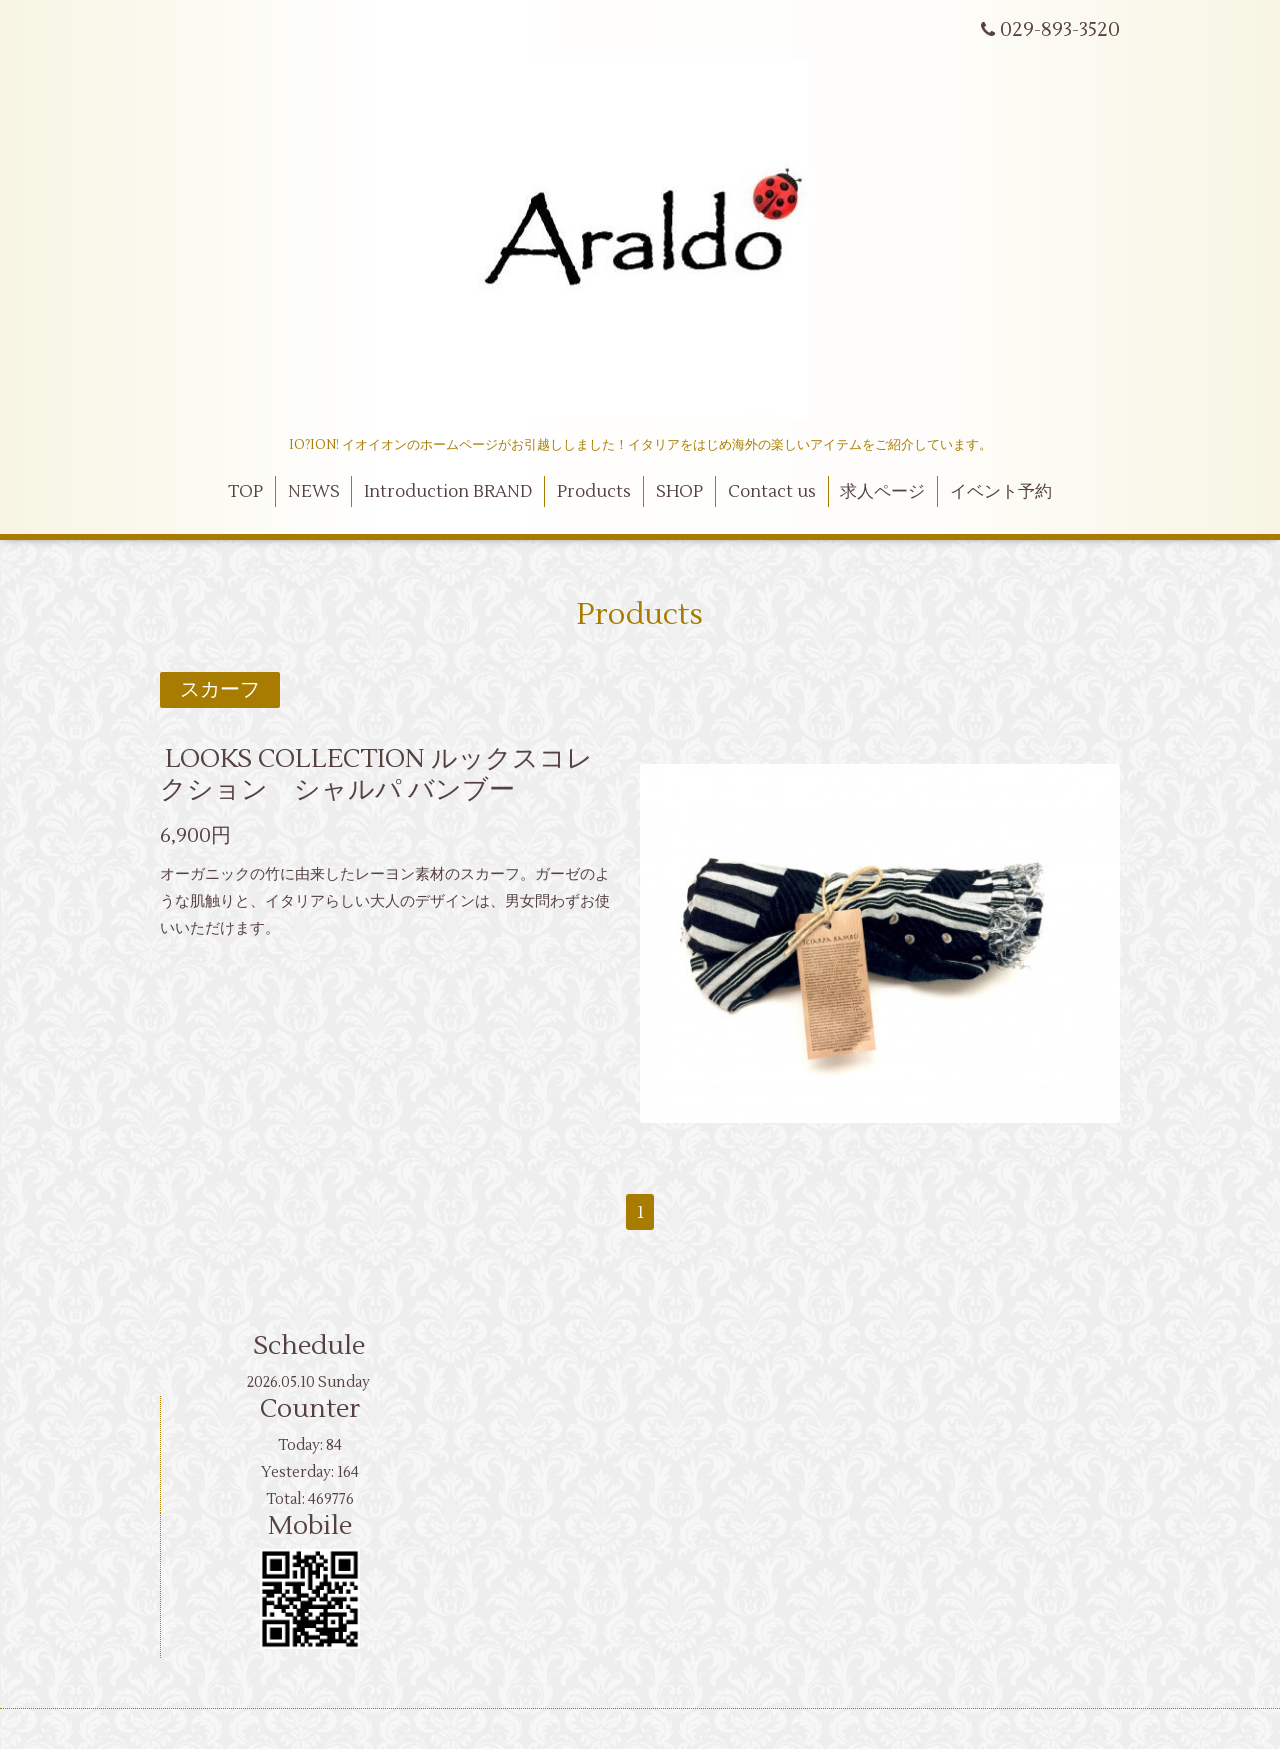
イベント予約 (1001, 492)
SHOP (679, 492)
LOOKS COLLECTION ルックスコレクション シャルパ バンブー (376, 774)
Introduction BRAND (448, 492)
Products (594, 492)
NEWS (314, 492)
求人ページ (882, 492)
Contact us (772, 492)
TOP (245, 492)
